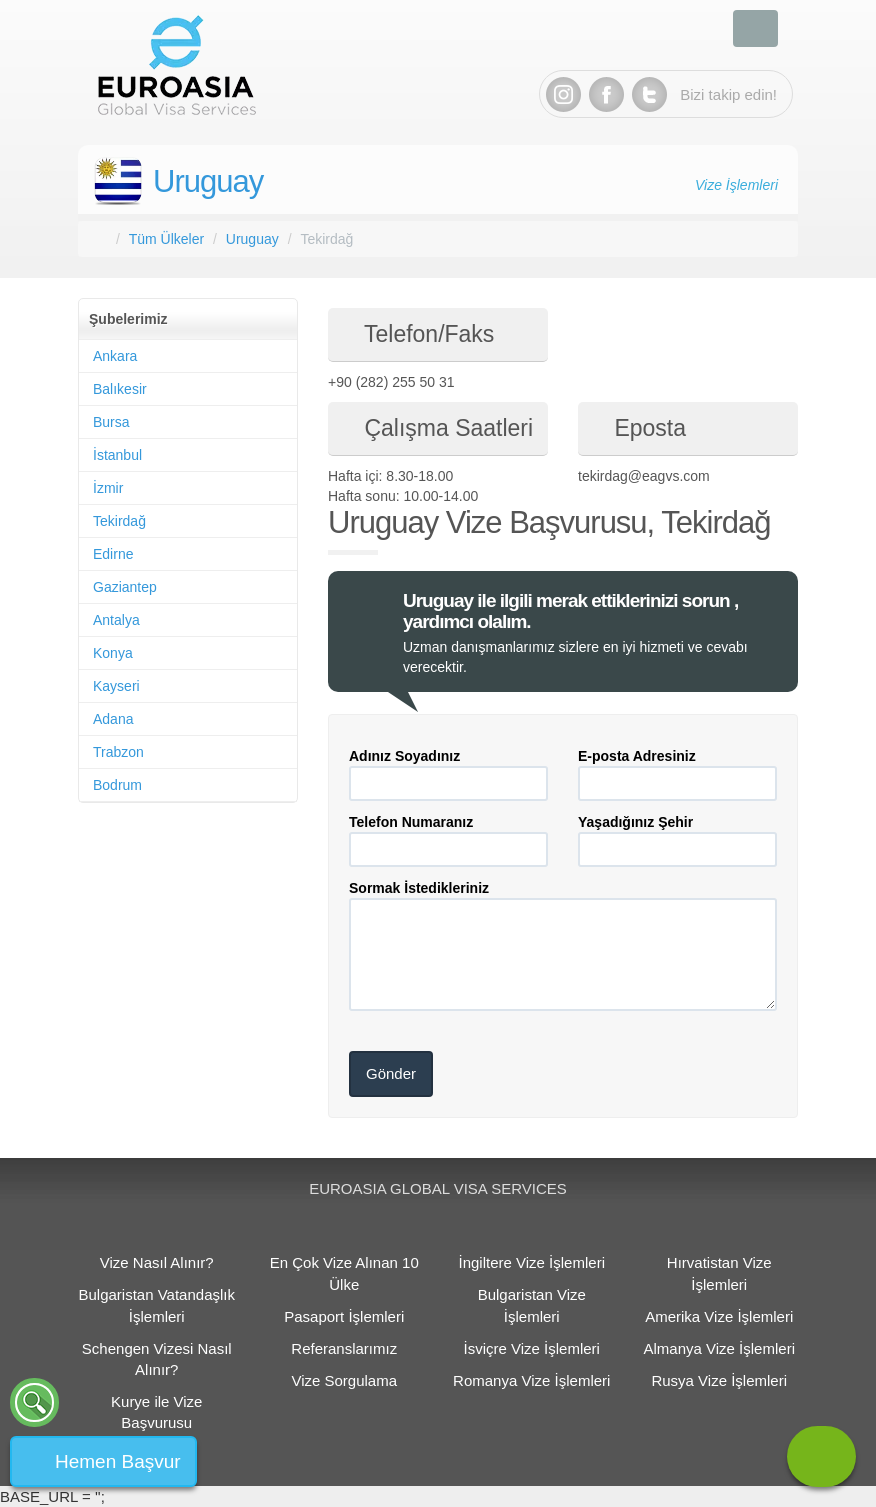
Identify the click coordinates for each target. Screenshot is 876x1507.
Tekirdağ (119, 521)
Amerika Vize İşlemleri (719, 1316)
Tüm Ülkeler (166, 239)
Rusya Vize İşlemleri (719, 1380)
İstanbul (117, 455)
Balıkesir (120, 389)
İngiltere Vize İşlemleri (532, 1262)
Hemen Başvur (118, 1461)
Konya (113, 653)
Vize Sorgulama (344, 1380)
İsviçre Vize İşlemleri (532, 1348)
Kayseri (116, 686)
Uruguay (208, 181)
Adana (113, 719)
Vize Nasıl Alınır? (157, 1262)
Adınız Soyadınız (404, 756)
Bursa (111, 422)
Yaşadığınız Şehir (635, 822)
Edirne (113, 554)
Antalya (116, 620)
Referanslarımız (344, 1348)
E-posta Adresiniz (637, 756)
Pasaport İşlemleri (344, 1316)
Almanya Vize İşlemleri (719, 1348)
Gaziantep (125, 587)
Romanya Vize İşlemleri (531, 1380)
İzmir (108, 488)
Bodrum (117, 785)
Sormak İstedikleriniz (419, 888)
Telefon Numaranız (411, 822)
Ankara (115, 356)
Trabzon (118, 752)
